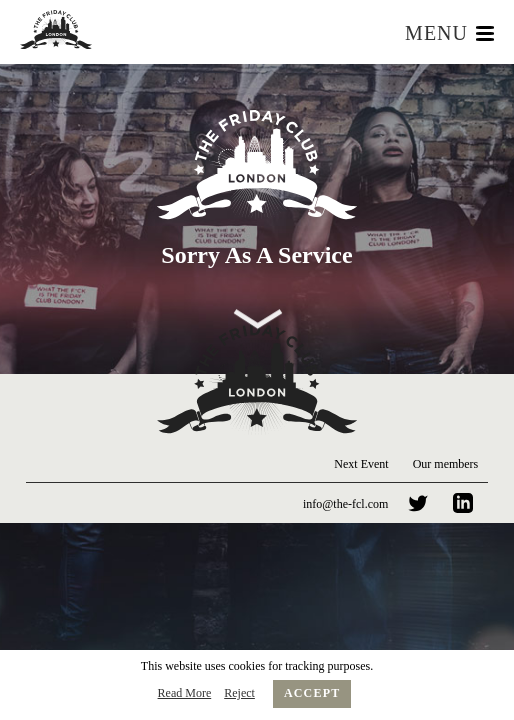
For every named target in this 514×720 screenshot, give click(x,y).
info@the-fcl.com (345, 504)
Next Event (361, 464)
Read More (185, 693)
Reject (239, 693)
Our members (446, 464)
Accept (312, 693)
